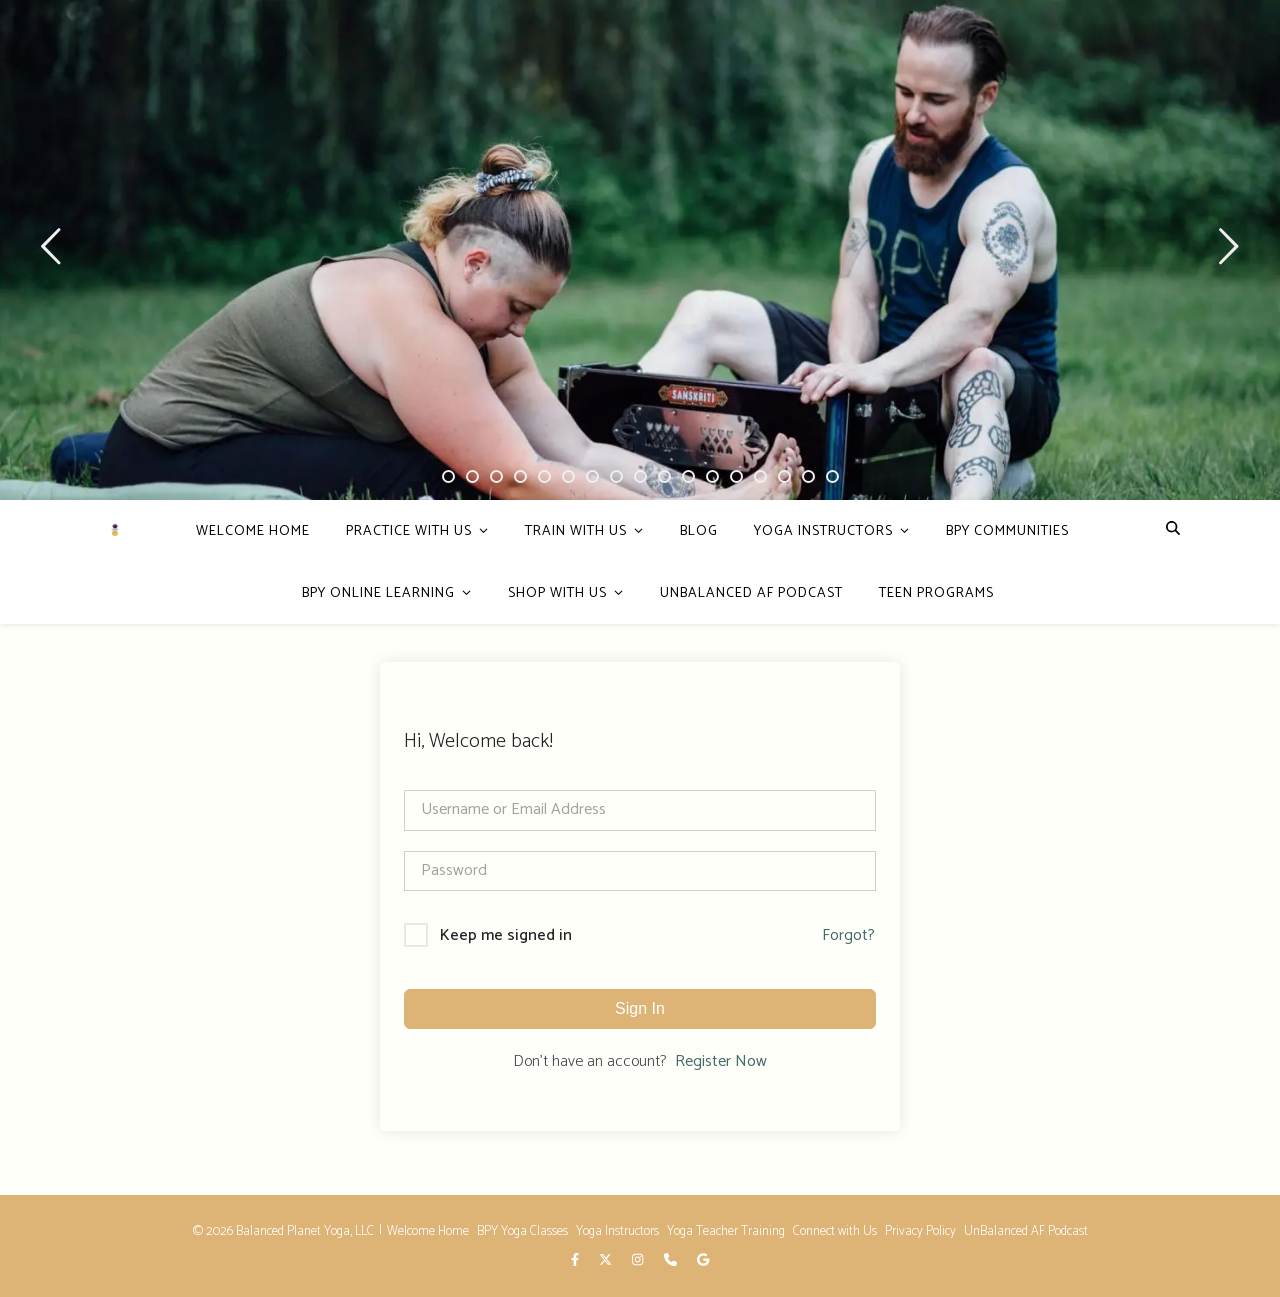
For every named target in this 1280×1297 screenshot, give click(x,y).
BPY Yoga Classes (522, 1231)
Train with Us (576, 531)
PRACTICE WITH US (409, 531)
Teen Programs (936, 593)
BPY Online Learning (378, 593)
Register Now (721, 1062)
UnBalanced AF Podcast (1026, 1231)
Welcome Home (253, 531)
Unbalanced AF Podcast (751, 593)
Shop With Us (557, 593)
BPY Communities (1007, 531)
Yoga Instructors (823, 531)
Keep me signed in (506, 936)
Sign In (640, 1008)
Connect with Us (835, 1231)
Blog (699, 531)
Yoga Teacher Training (726, 1231)
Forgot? (848, 936)
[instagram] (639, 1261)
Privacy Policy (920, 1231)
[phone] (672, 1261)
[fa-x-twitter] (607, 1261)
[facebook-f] (576, 1261)
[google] (703, 1261)
